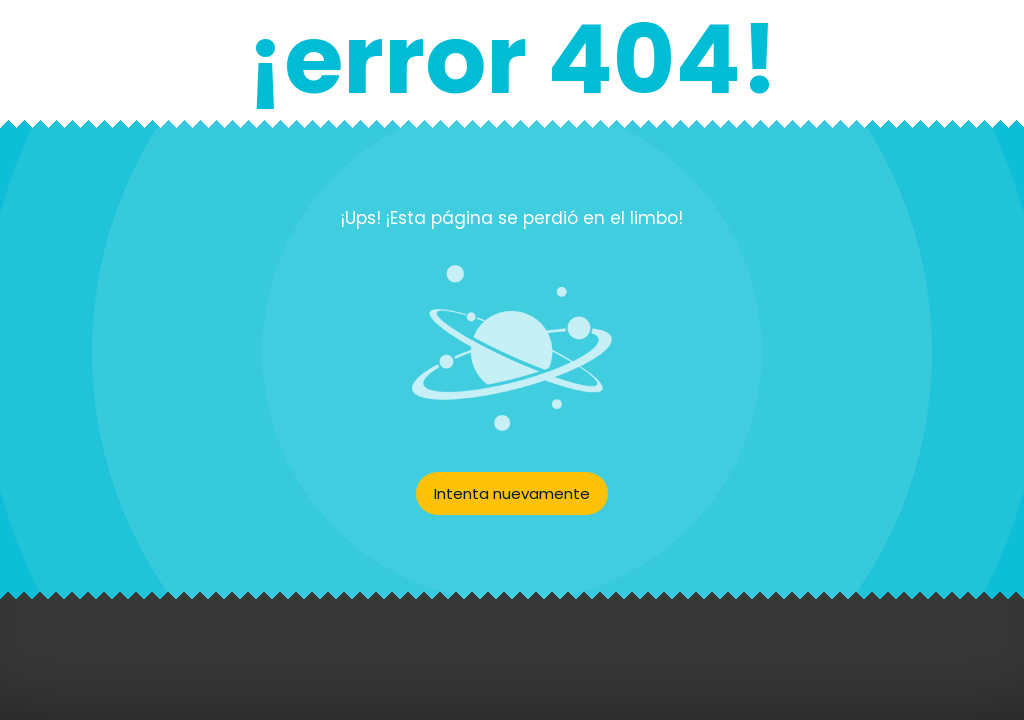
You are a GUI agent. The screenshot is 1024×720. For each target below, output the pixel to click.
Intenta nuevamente (512, 493)
